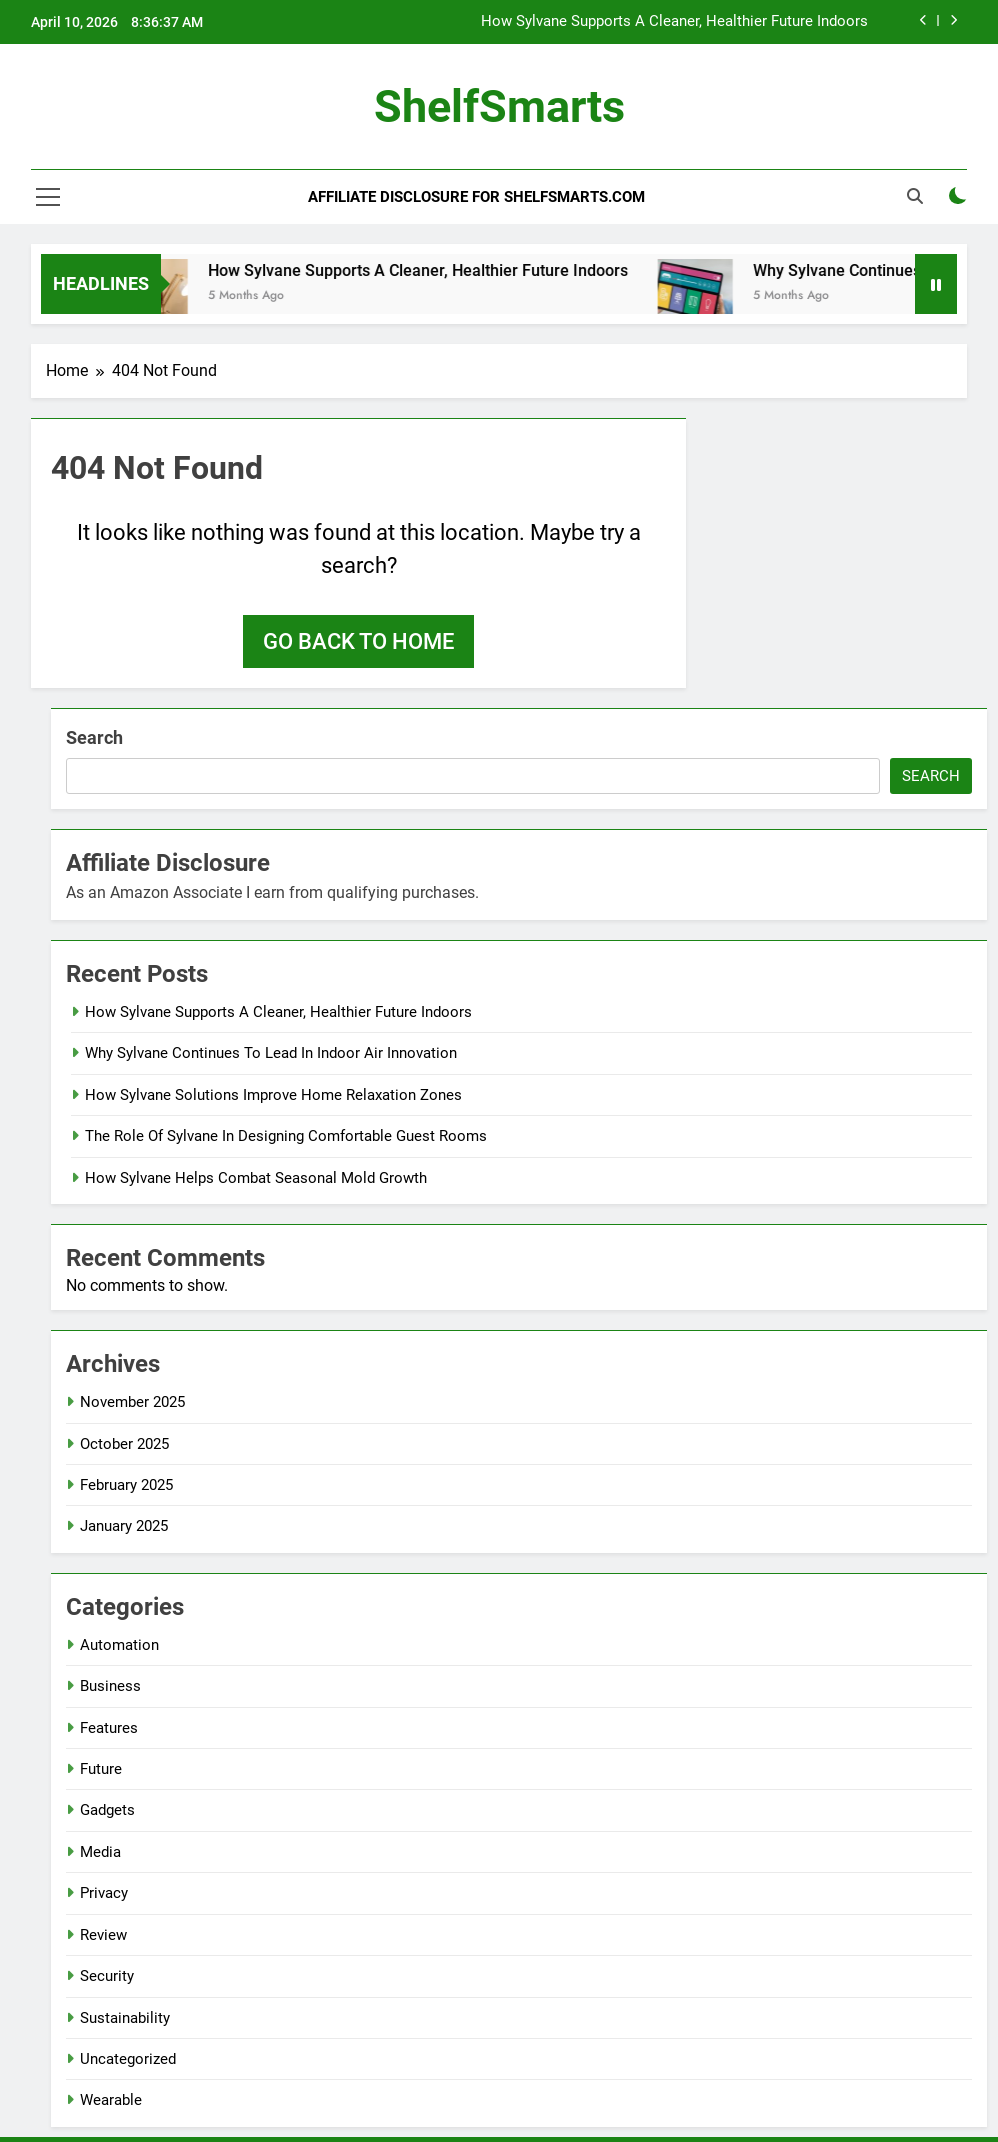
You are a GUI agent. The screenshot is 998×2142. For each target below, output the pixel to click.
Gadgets (107, 1810)
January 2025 (124, 1526)
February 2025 (126, 1485)
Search (94, 737)
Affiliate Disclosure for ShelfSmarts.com (476, 197)
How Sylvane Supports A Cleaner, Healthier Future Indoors (674, 22)
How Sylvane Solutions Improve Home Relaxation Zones (273, 1095)
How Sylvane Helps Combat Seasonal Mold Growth (256, 1178)
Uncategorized (128, 2059)
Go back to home (358, 641)
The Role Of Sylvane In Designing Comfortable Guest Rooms (286, 1136)
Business (110, 1686)
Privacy (104, 1893)
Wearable (111, 2100)
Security (107, 1976)
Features (109, 1728)
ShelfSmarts (499, 106)
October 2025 (124, 1444)
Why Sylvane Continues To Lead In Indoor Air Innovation (271, 1053)
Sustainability (125, 2018)
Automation (119, 1645)
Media (100, 1852)
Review (103, 1935)
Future (101, 1769)
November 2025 (132, 1402)
